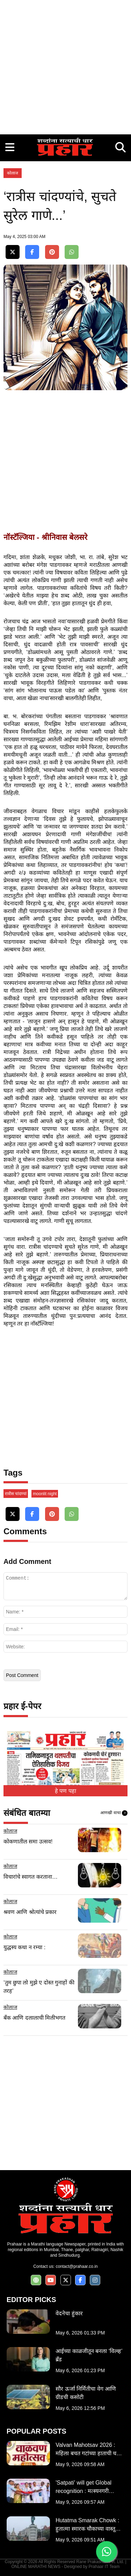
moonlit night (45, 1493)
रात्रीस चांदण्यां (16, 1493)
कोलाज (12, 173)
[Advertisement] (65, 65)
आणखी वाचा (114, 1813)
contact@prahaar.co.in (76, 2266)
